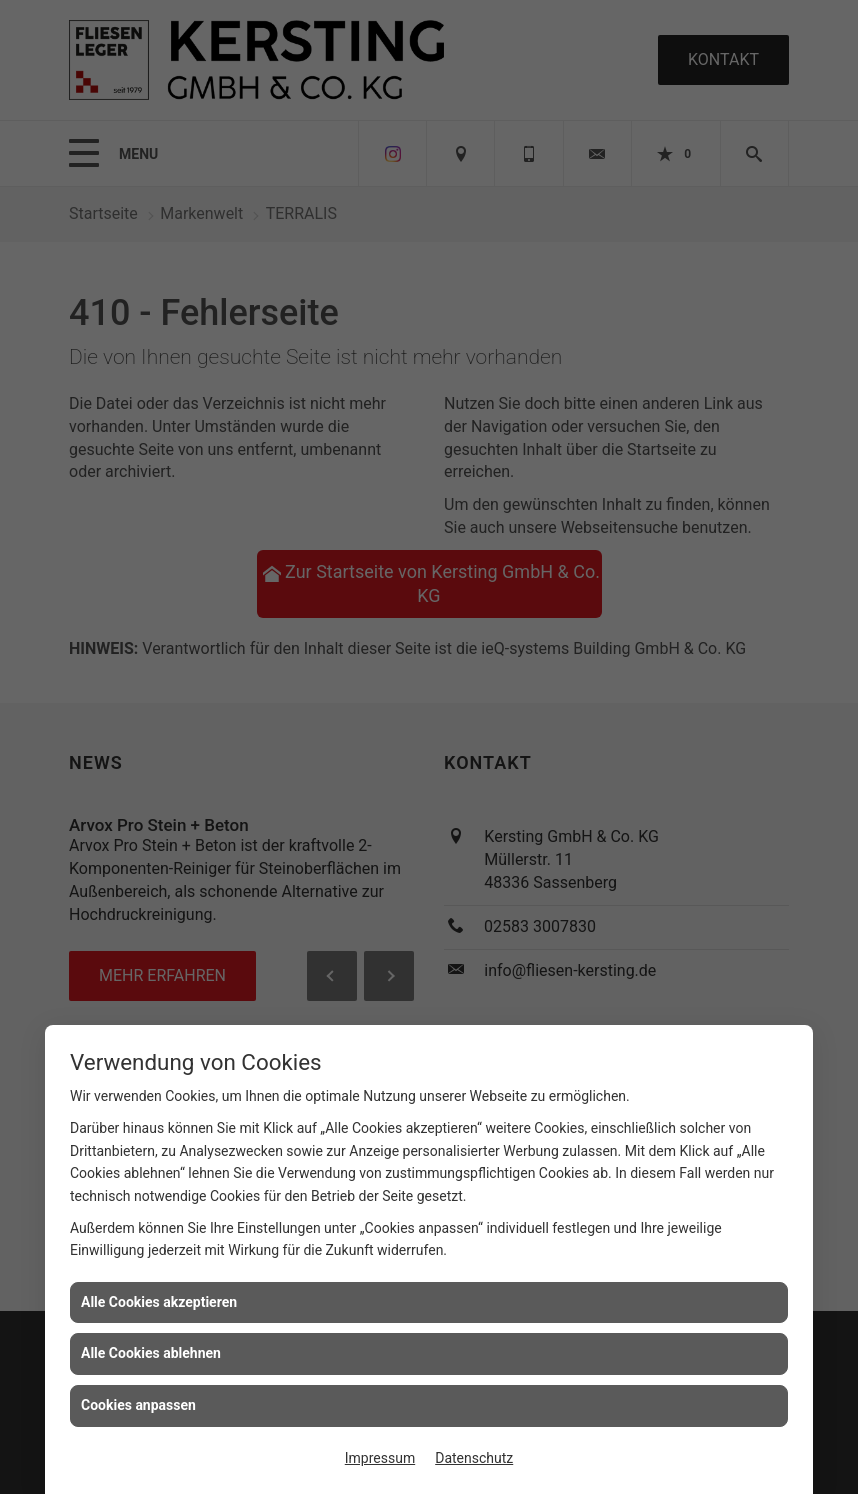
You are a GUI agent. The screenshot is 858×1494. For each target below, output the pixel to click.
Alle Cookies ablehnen (151, 1353)
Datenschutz (474, 1458)
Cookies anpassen (138, 1405)
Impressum (380, 1458)
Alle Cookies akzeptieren (159, 1302)
